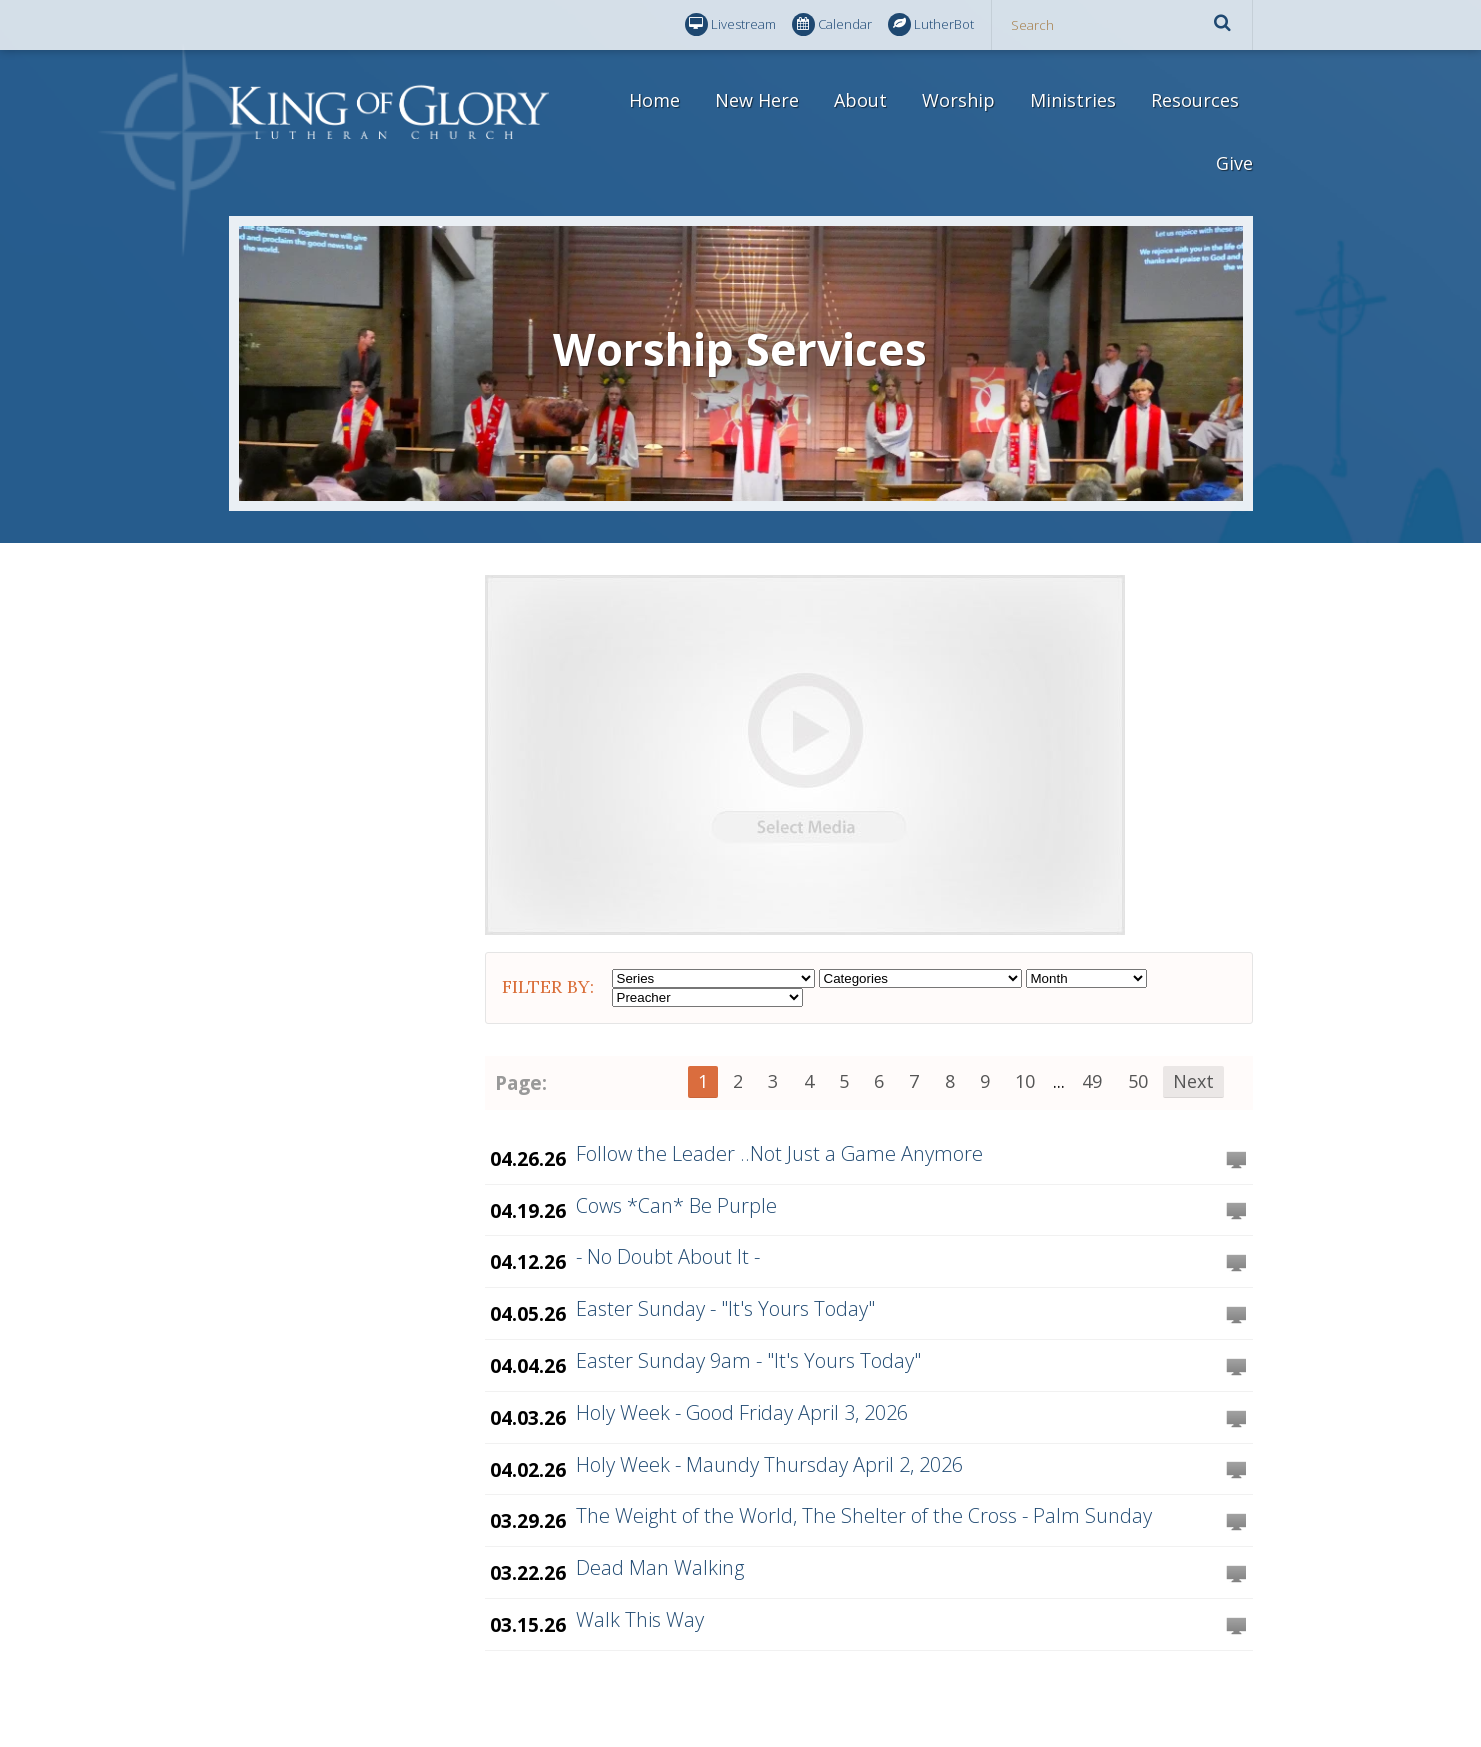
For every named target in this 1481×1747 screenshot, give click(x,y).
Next (1193, 1081)
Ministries (1073, 100)
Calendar (832, 24)
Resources (1195, 100)
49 (1092, 1081)
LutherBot (931, 24)
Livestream (730, 24)
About (860, 100)
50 (1138, 1081)
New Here (757, 100)
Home (654, 100)
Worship (958, 100)
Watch (1236, 1161)
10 (1025, 1081)
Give (1234, 163)
